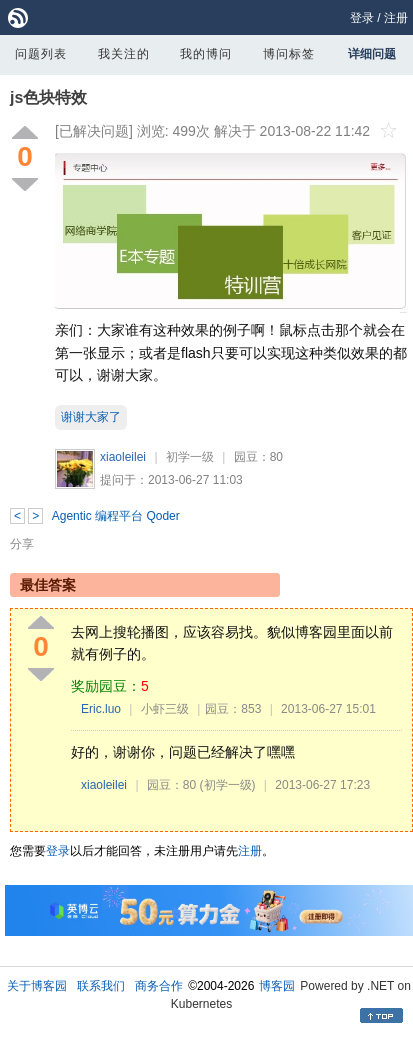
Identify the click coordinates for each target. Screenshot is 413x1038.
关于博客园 (37, 986)
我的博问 (206, 54)
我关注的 (124, 54)
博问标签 (289, 54)
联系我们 (101, 986)
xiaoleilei (123, 457)
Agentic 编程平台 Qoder (116, 516)
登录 (362, 18)
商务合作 (159, 986)
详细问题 (372, 54)
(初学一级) (228, 785)
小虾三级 (165, 709)
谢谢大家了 (91, 417)
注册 (396, 18)
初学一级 (190, 457)
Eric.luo (101, 709)
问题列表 (41, 54)
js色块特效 (48, 97)
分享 (22, 544)
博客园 (277, 986)
